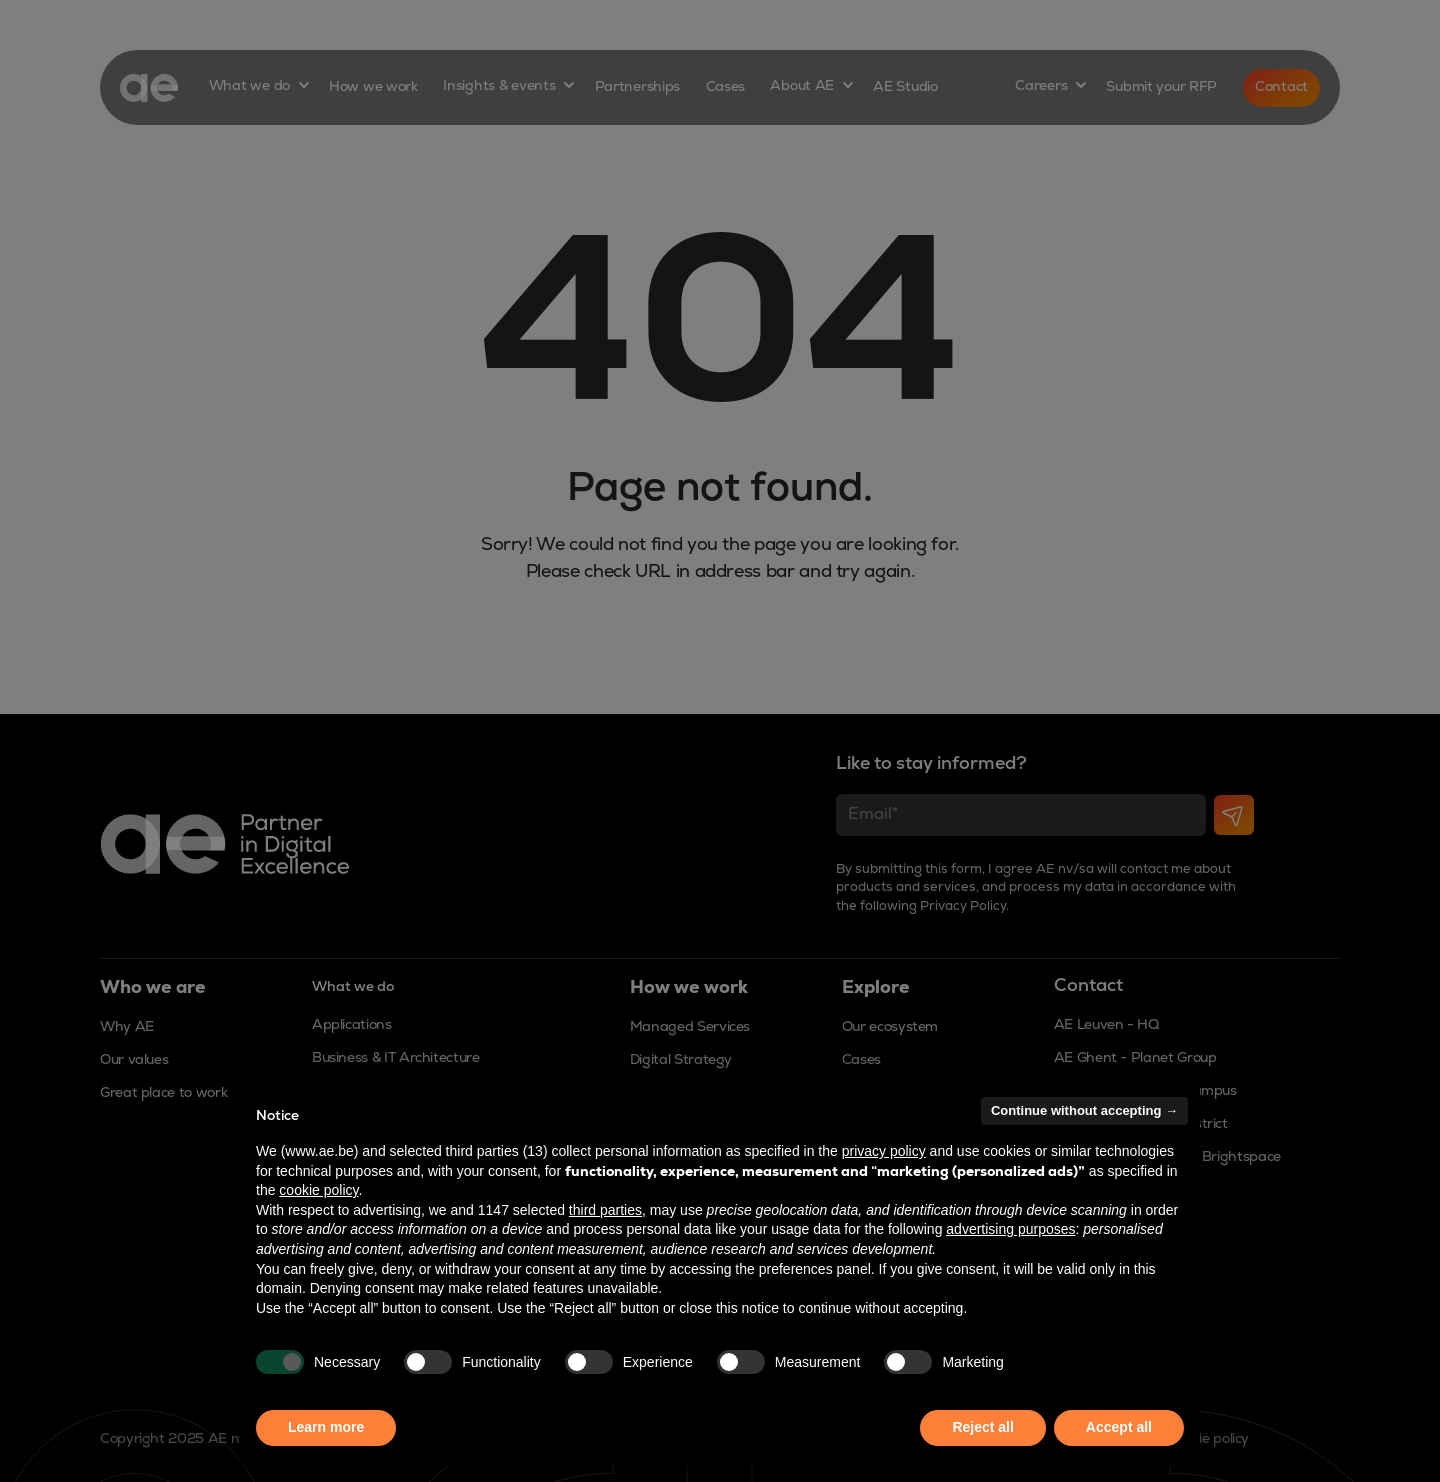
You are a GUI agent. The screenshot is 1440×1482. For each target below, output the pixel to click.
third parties (605, 1210)
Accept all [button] (1119, 1427)
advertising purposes (1010, 1229)
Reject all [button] (982, 1427)
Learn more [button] (326, 1427)
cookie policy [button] (318, 1190)
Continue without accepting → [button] (1084, 1110)
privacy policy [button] (884, 1151)
